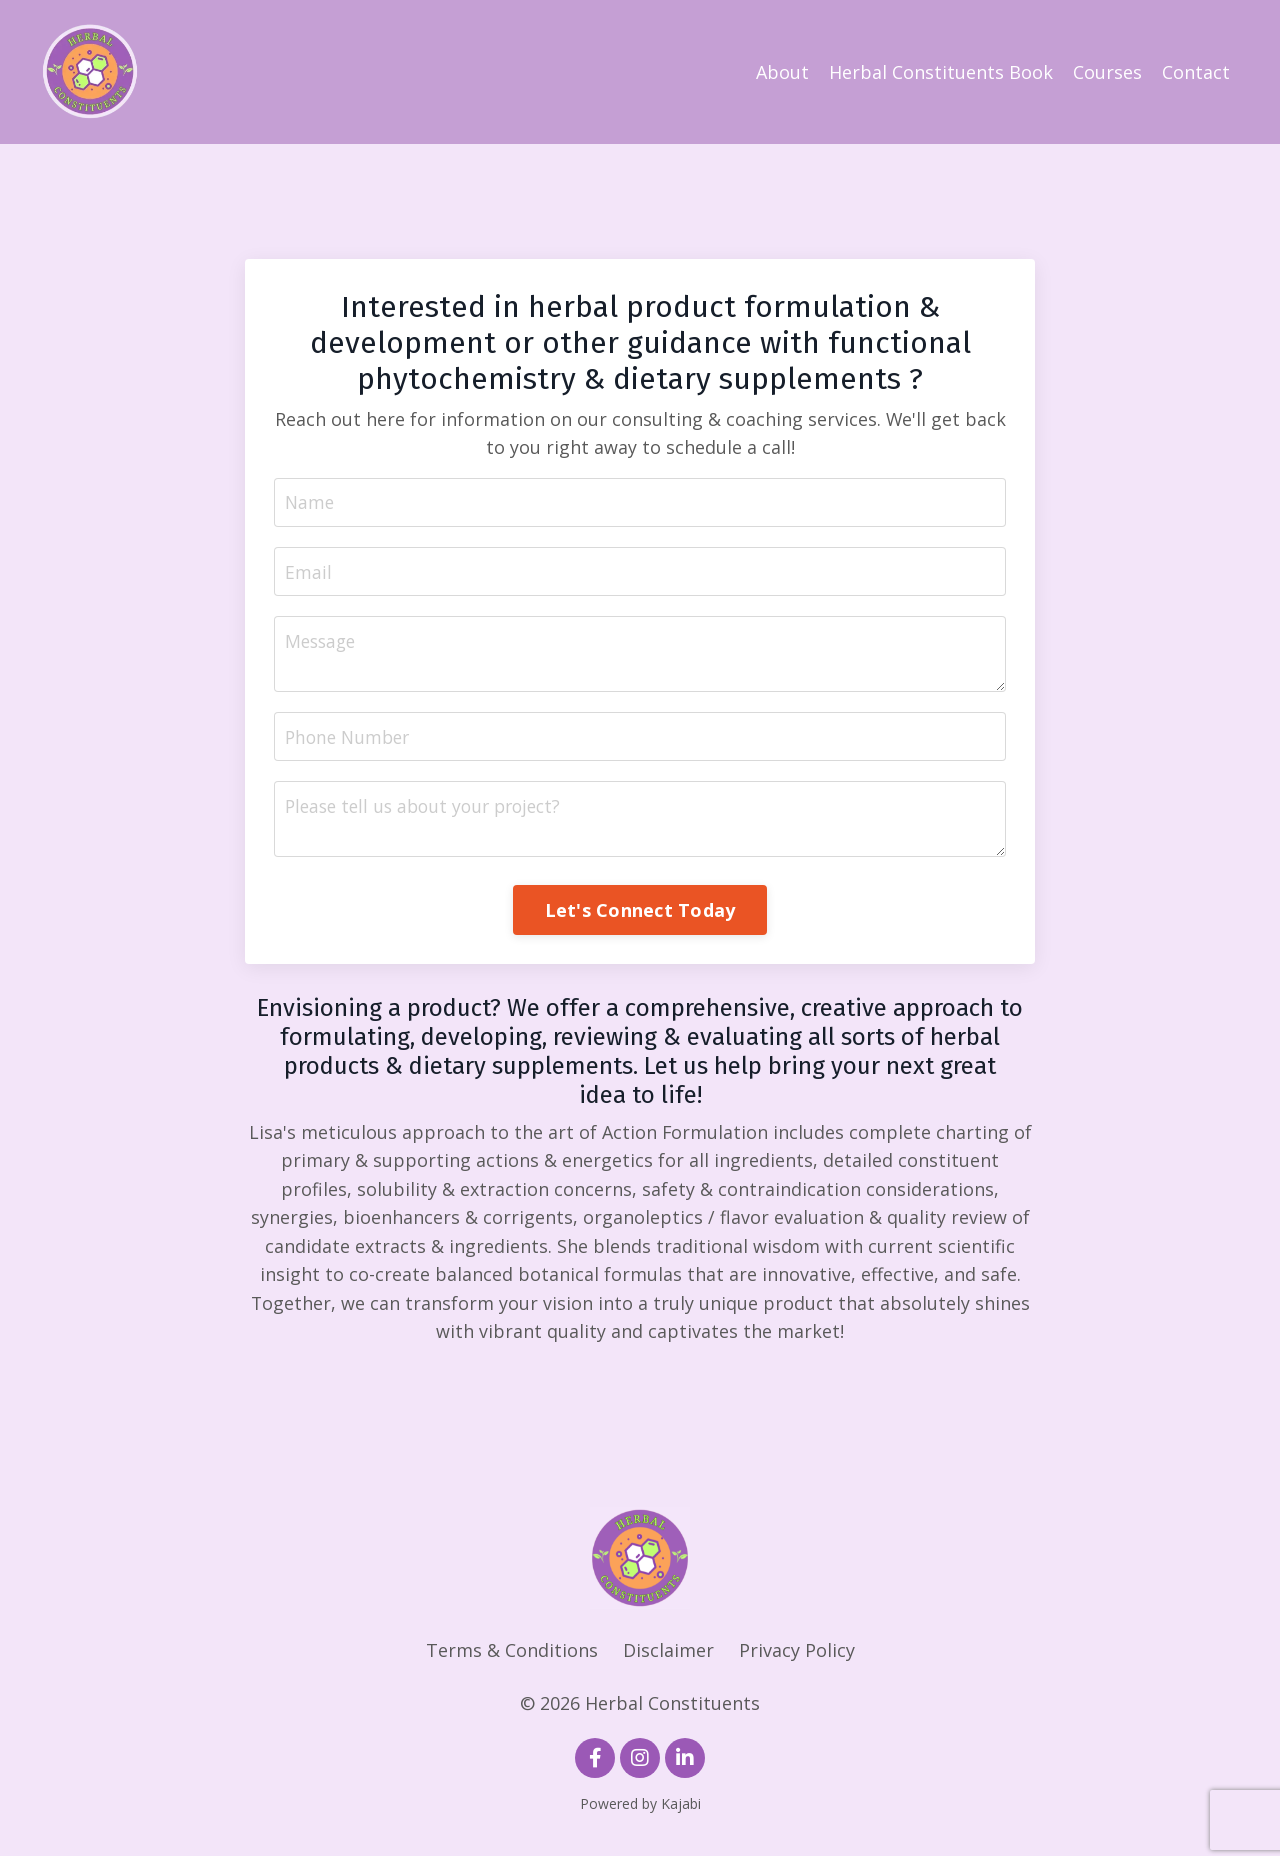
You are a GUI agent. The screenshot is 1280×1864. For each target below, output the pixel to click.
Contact (1196, 72)
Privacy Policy (797, 1658)
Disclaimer (668, 1658)
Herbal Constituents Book (941, 72)
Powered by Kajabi (640, 1812)
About (782, 72)
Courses (1107, 72)
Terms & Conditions (512, 1658)
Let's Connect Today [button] (640, 916)
